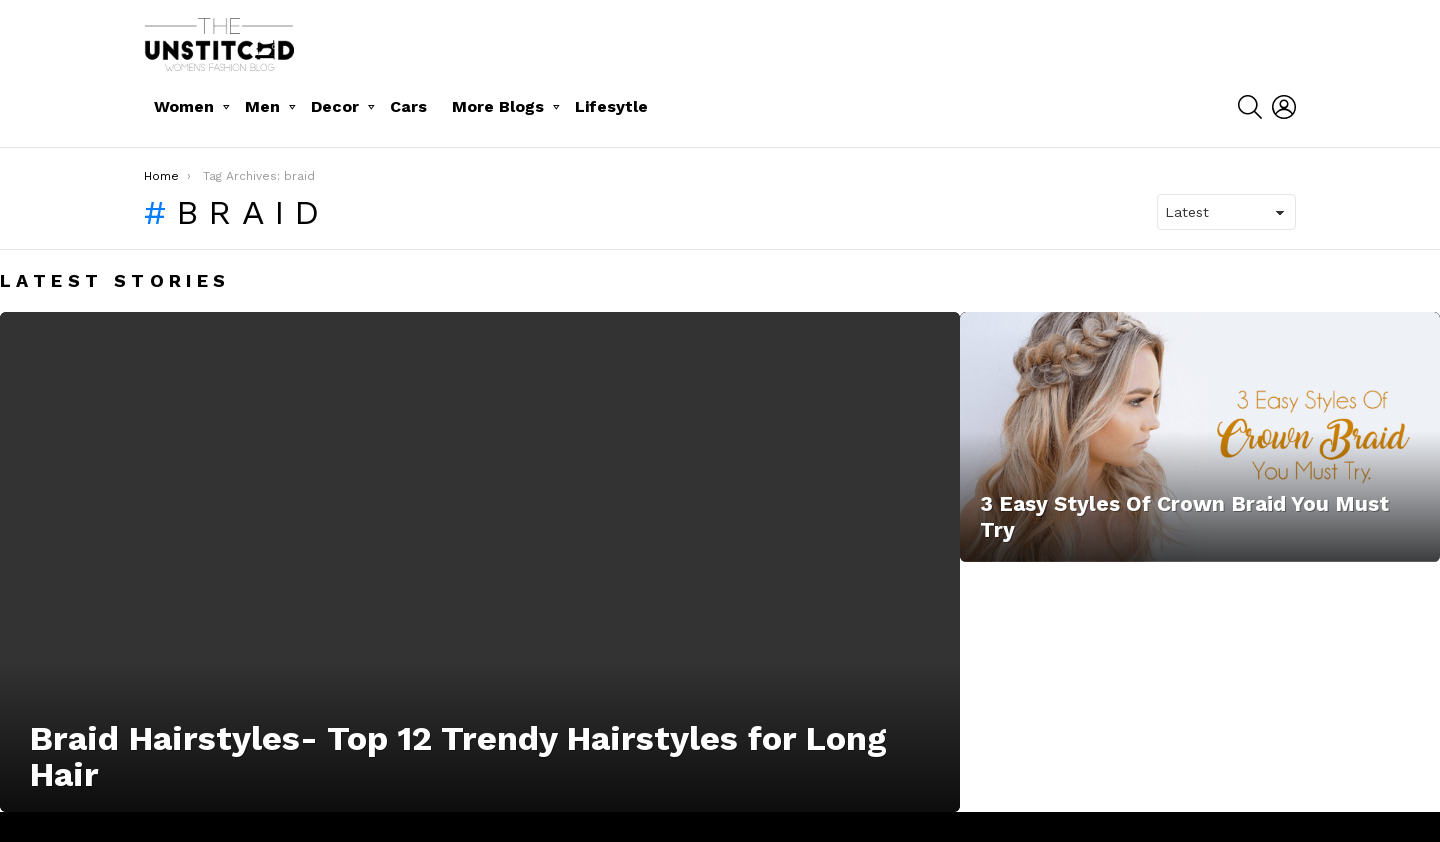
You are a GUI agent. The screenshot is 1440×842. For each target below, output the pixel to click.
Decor (335, 106)
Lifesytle (611, 106)
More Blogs (498, 106)
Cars (408, 106)
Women (184, 106)
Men (262, 106)
